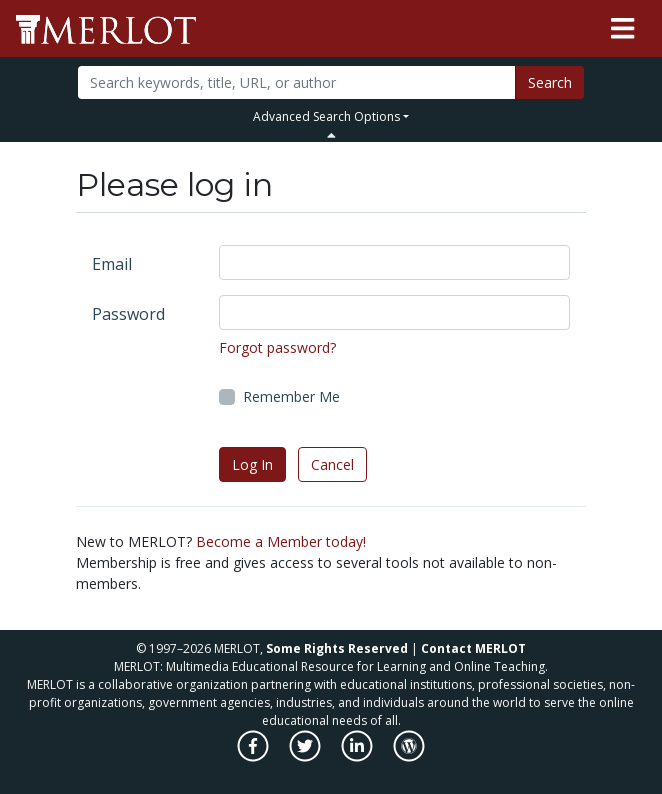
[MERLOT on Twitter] (306, 756)
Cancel (332, 464)
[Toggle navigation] (622, 29)
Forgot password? (277, 347)
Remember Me (291, 396)
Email (112, 264)
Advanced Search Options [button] (326, 116)
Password (128, 314)
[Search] (296, 82)
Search (550, 82)
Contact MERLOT (473, 648)
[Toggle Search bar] (331, 135)
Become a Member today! (281, 541)
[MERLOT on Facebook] (254, 756)
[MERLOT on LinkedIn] (358, 756)
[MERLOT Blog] (409, 756)
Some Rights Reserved (337, 648)
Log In (252, 464)
